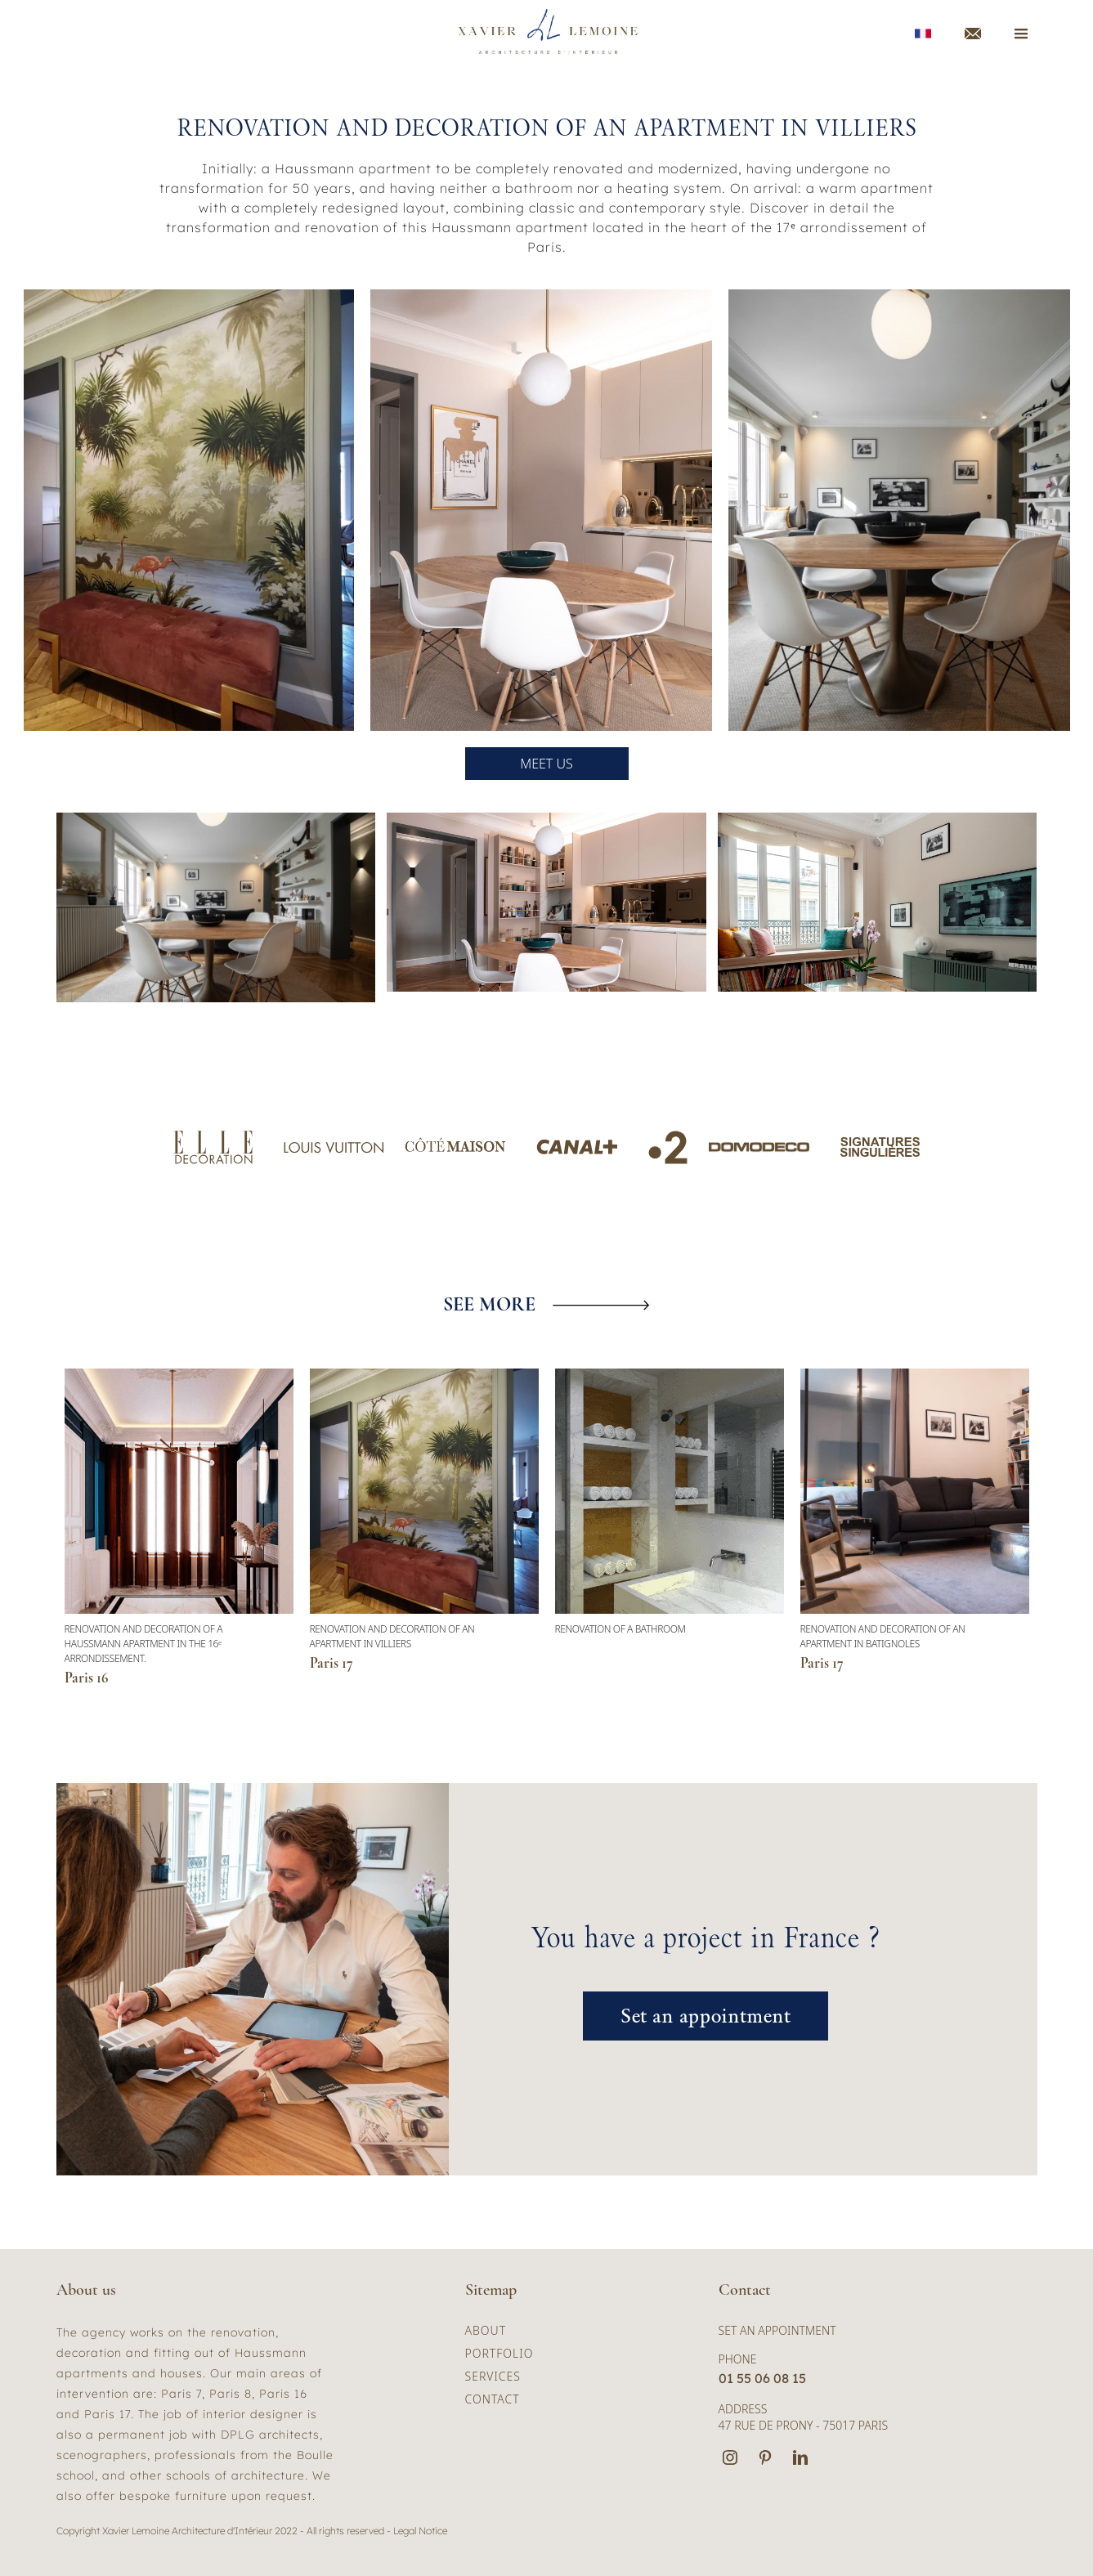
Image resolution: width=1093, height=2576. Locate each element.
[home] (549, 32)
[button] (266, 1630)
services (493, 2376)
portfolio (499, 2353)
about (486, 2330)
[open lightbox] (216, 907)
